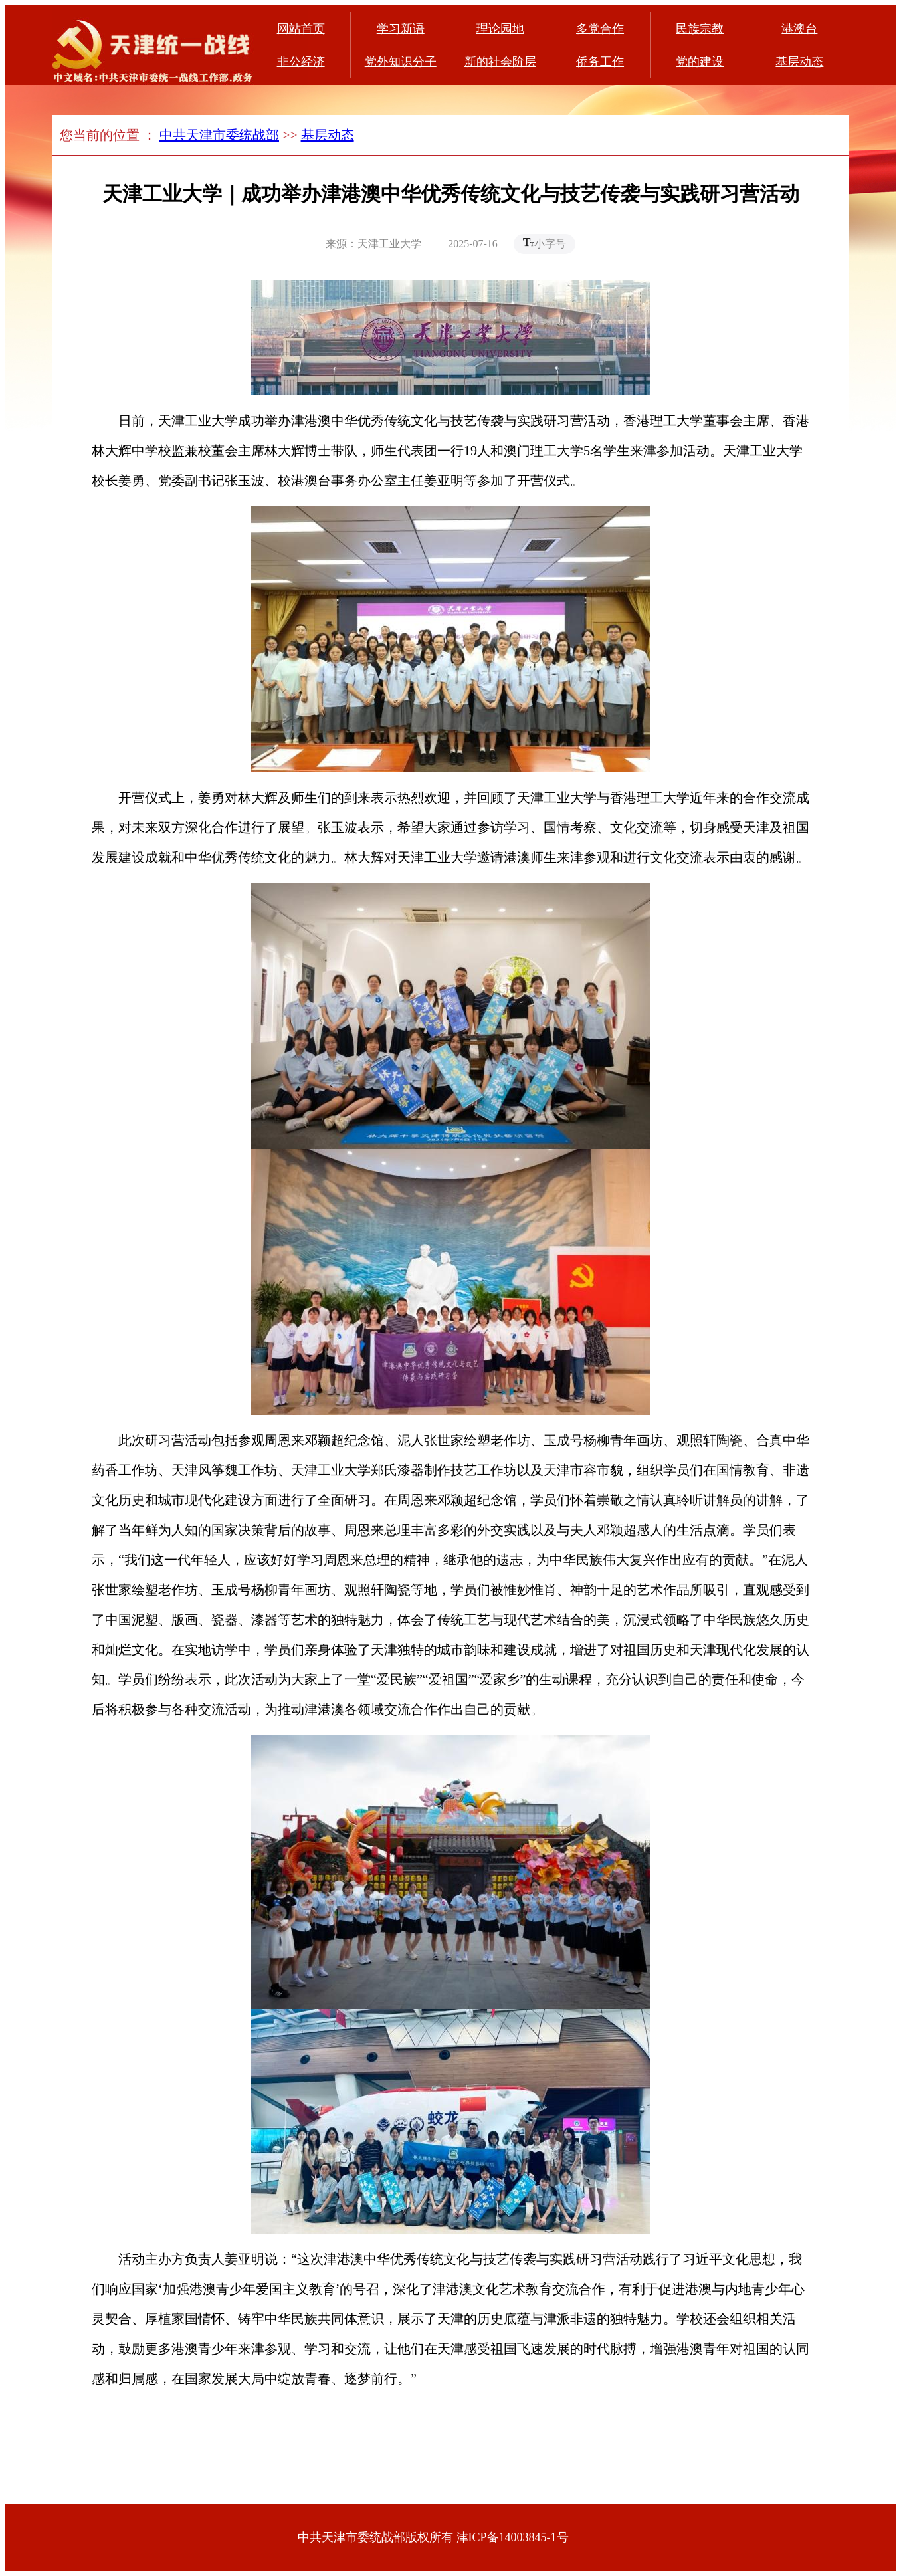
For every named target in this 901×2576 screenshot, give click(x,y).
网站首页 (301, 28)
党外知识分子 (401, 61)
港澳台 (799, 28)
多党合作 (600, 28)
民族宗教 (700, 28)
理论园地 (500, 28)
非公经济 (301, 61)
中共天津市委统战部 (219, 135)
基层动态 (799, 61)
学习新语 (401, 28)
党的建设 (700, 61)
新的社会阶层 (500, 61)
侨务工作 (600, 61)
